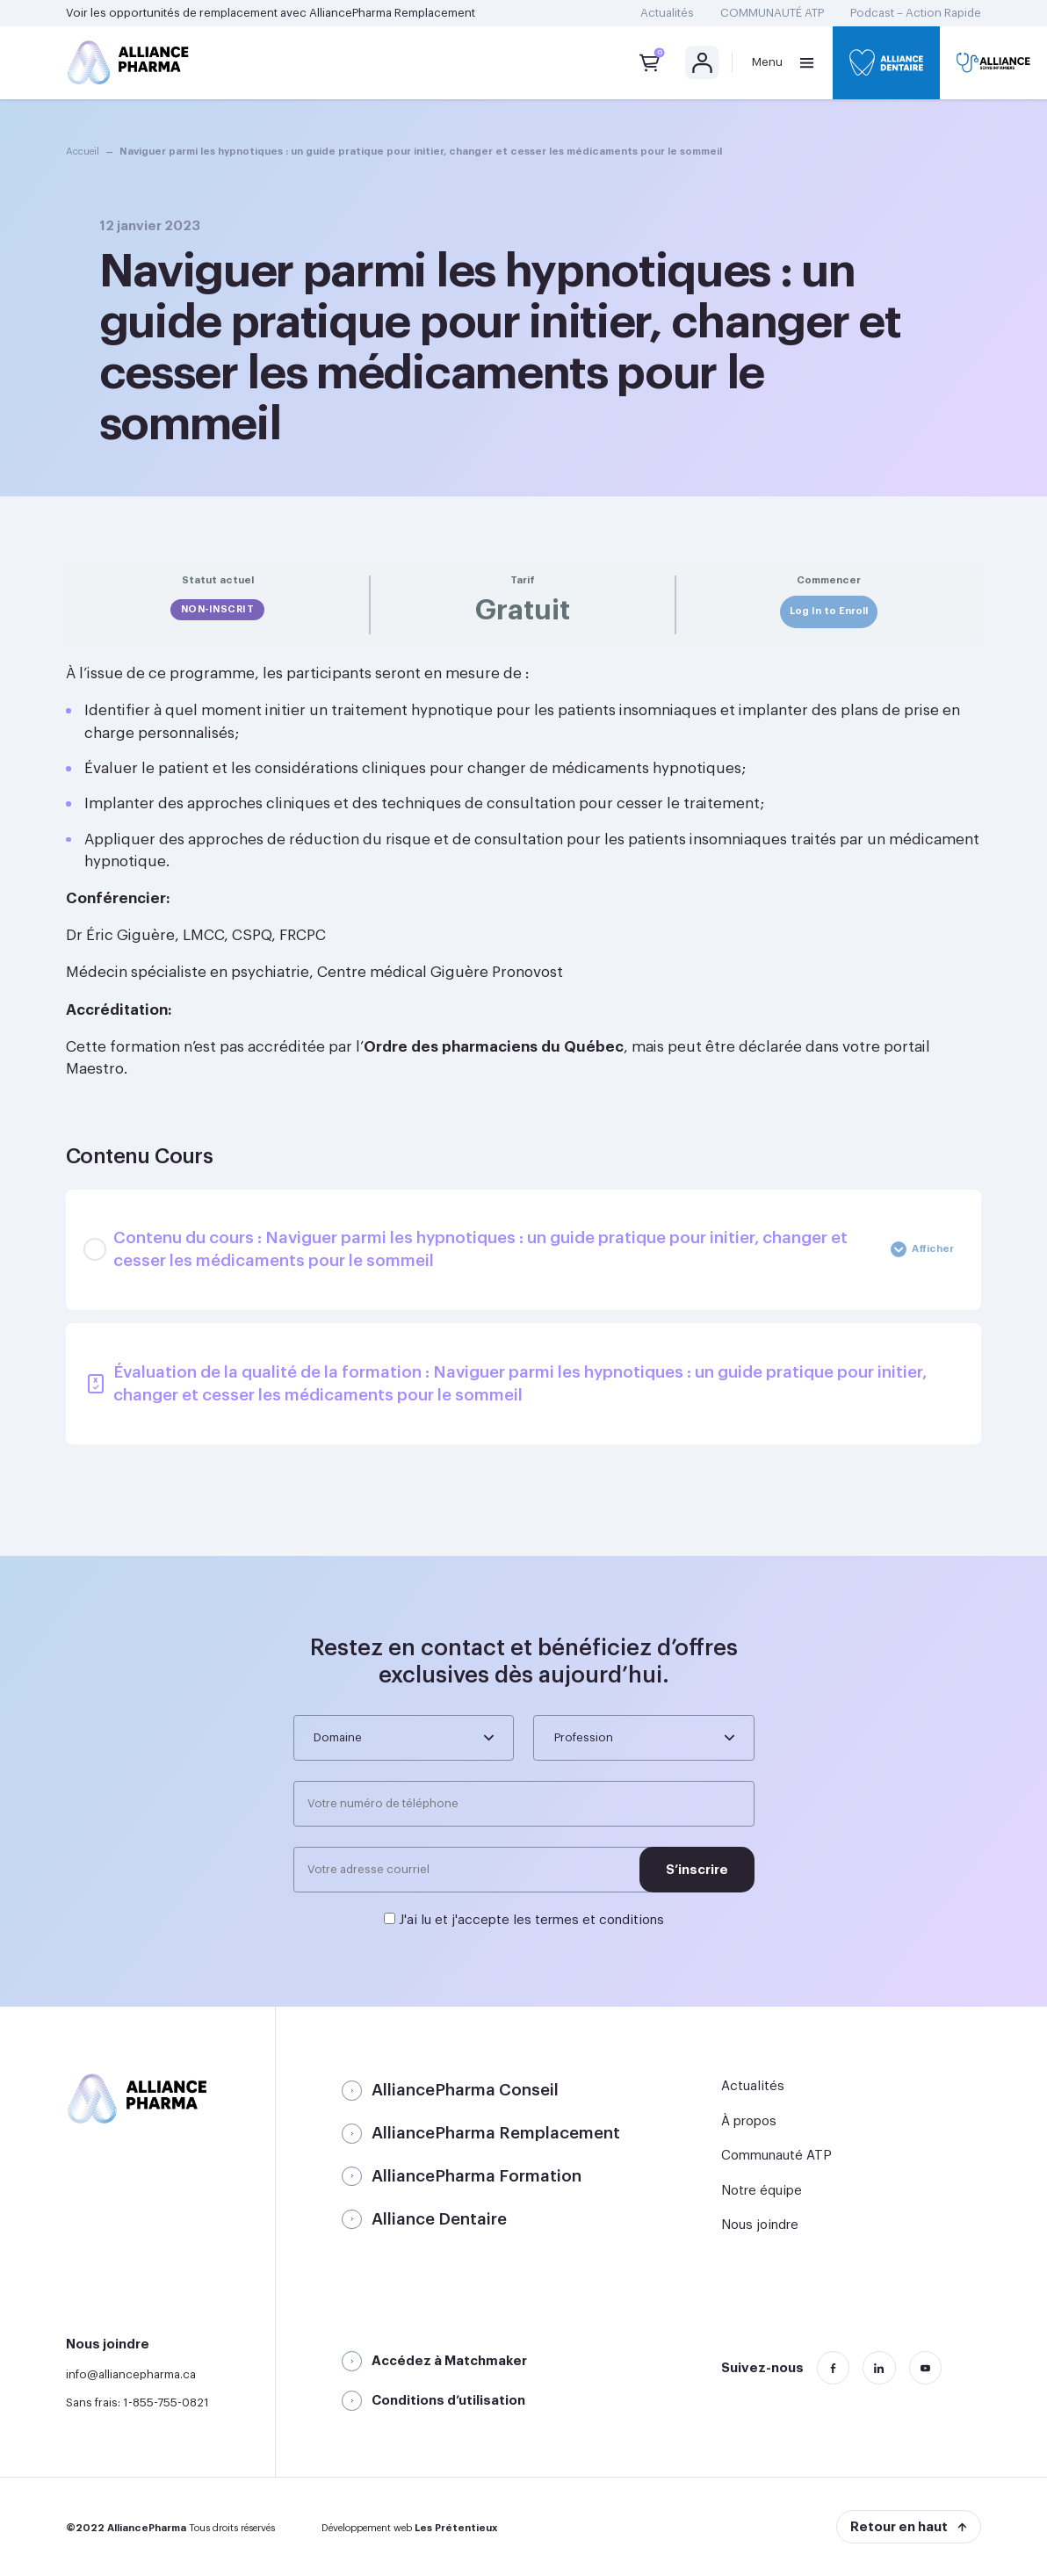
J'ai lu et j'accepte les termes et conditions (531, 1920)
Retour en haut (899, 2527)
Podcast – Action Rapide (915, 12)
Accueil (82, 151)
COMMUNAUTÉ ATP (772, 12)
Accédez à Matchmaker (449, 2361)
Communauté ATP (776, 2155)
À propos (748, 2121)
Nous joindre (759, 2225)
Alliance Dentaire (439, 2219)
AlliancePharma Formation (476, 2176)
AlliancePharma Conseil (465, 2090)
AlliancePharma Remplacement (392, 12)
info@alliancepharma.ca (131, 2374)
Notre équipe (761, 2190)
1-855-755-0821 (166, 2402)
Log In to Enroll (829, 611)
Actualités (667, 12)
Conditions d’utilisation (448, 2400)
